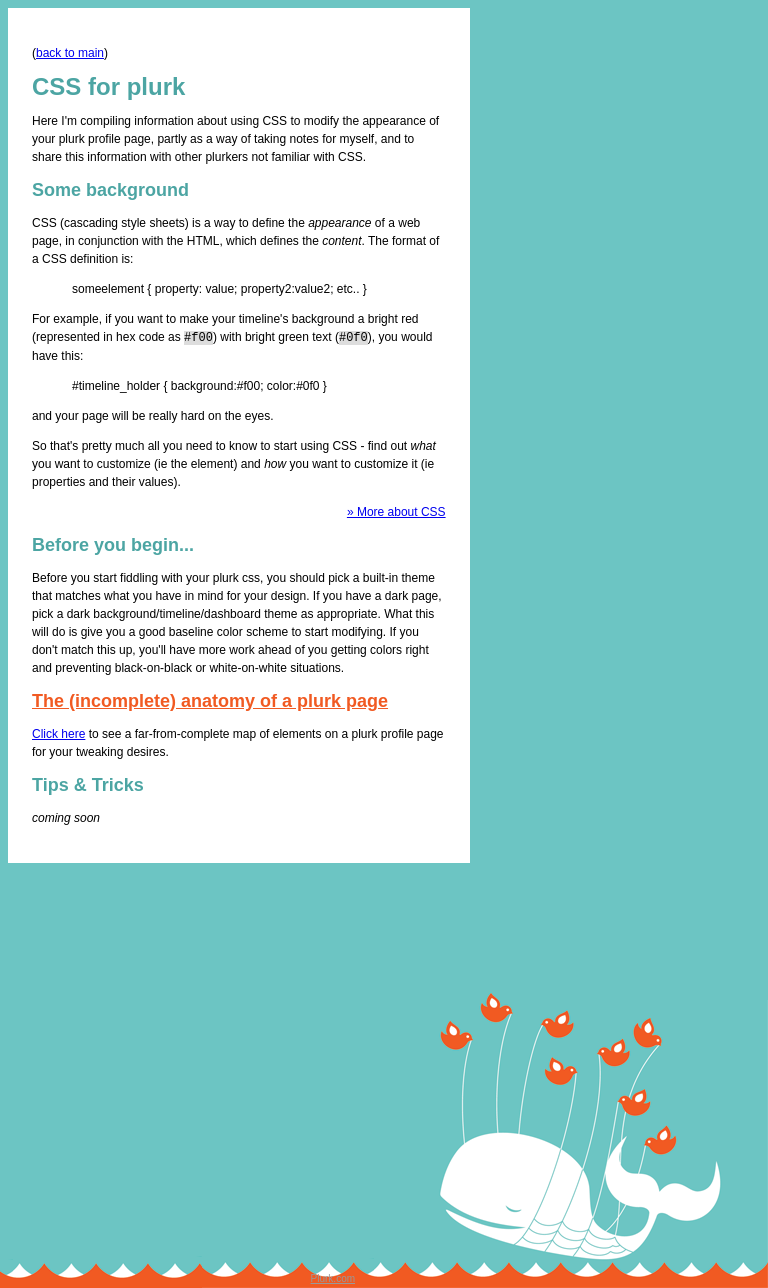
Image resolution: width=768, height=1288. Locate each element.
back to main (70, 53)
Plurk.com (333, 1277)
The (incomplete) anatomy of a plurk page (210, 700)
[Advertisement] (538, 1023)
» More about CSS (396, 511)
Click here (58, 733)
